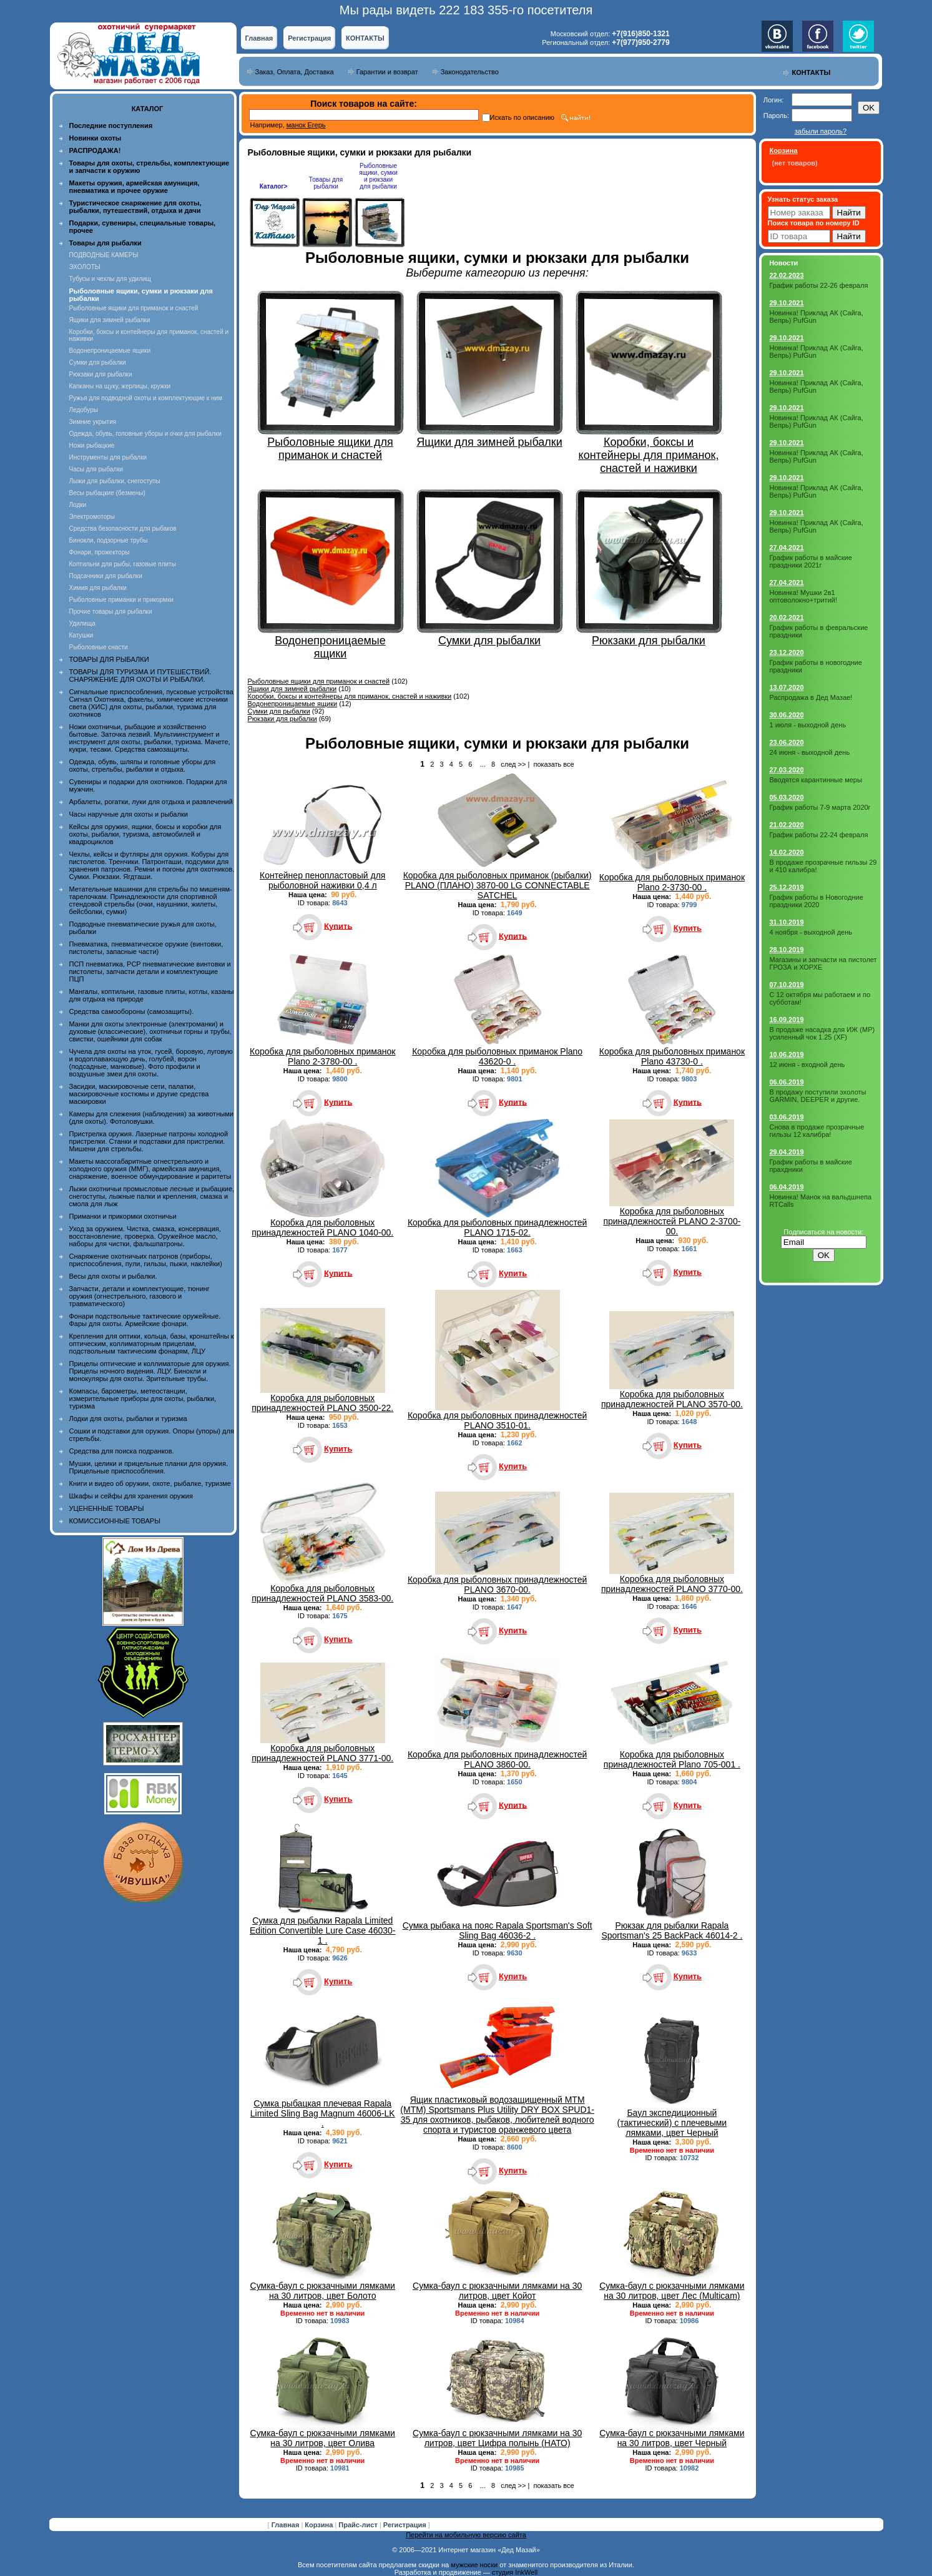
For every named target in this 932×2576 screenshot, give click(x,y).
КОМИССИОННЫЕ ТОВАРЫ (114, 1521)
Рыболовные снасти (98, 647)
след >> (513, 764)
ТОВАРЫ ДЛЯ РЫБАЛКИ (109, 659)
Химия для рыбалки (98, 587)
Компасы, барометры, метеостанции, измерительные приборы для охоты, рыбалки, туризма (143, 1398)
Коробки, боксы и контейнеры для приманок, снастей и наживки (350, 696)
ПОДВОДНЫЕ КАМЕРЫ (104, 255)
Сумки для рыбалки (97, 362)
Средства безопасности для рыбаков (123, 528)
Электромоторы (92, 516)
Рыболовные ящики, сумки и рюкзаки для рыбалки (378, 176)
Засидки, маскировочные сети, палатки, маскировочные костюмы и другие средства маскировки (139, 1094)
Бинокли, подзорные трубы (108, 540)
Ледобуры (83, 409)
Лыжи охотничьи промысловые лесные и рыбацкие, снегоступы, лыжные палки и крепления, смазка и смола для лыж (152, 1196)
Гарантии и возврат (387, 72)
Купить (338, 925)
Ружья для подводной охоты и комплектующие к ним (145, 398)
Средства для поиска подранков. (121, 1451)
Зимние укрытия (93, 421)
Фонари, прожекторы (99, 552)
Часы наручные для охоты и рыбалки (128, 814)
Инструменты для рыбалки (108, 457)
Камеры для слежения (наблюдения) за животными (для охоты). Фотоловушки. (151, 1117)
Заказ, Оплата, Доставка (294, 72)
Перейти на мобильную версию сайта (466, 2535)
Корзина (320, 2525)
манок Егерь (306, 125)
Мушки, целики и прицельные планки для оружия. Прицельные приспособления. (148, 1467)
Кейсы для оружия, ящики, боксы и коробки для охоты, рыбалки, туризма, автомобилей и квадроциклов (145, 834)
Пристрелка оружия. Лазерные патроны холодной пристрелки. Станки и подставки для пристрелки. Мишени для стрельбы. (148, 1141)
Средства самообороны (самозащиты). (131, 1011)
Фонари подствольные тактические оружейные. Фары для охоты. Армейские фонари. (145, 1319)
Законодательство (470, 72)
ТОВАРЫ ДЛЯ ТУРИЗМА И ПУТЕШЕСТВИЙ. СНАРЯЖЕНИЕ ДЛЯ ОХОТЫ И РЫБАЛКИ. (140, 675)
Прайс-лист (359, 2525)
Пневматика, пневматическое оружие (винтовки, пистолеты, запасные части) (146, 947)
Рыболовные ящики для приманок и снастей (134, 308)
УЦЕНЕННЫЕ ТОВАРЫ (106, 1508)
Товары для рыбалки (326, 183)
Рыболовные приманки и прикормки (121, 599)
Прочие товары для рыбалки (110, 611)
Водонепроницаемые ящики (110, 350)
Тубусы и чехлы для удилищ (110, 278)
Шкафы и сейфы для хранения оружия (131, 1496)
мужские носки (474, 2565)
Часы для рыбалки (96, 469)
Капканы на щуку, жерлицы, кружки (120, 386)
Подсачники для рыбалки (105, 576)
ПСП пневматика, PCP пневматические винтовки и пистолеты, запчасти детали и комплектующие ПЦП (150, 971)
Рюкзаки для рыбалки (100, 374)
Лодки (78, 504)
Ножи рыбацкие (92, 445)
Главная (259, 38)
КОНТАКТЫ (365, 38)
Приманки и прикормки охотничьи (123, 1216)
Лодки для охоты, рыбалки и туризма (128, 1418)
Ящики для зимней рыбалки (109, 320)
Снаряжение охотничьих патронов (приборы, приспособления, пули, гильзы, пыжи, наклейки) (145, 1259)
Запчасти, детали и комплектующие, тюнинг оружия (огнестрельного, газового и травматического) (139, 1296)
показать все (553, 764)
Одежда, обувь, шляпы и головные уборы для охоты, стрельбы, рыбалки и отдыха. (142, 765)
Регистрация (309, 38)
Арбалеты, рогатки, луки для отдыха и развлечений (151, 801)
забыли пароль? (820, 131)
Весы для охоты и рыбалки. (113, 1276)
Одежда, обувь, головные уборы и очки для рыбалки (145, 433)
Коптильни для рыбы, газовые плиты (122, 564)
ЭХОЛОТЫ (85, 266)
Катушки (81, 635)
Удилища (82, 623)
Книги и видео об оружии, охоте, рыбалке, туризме (150, 1483)
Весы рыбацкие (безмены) (107, 492)
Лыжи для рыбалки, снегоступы (114, 481)
